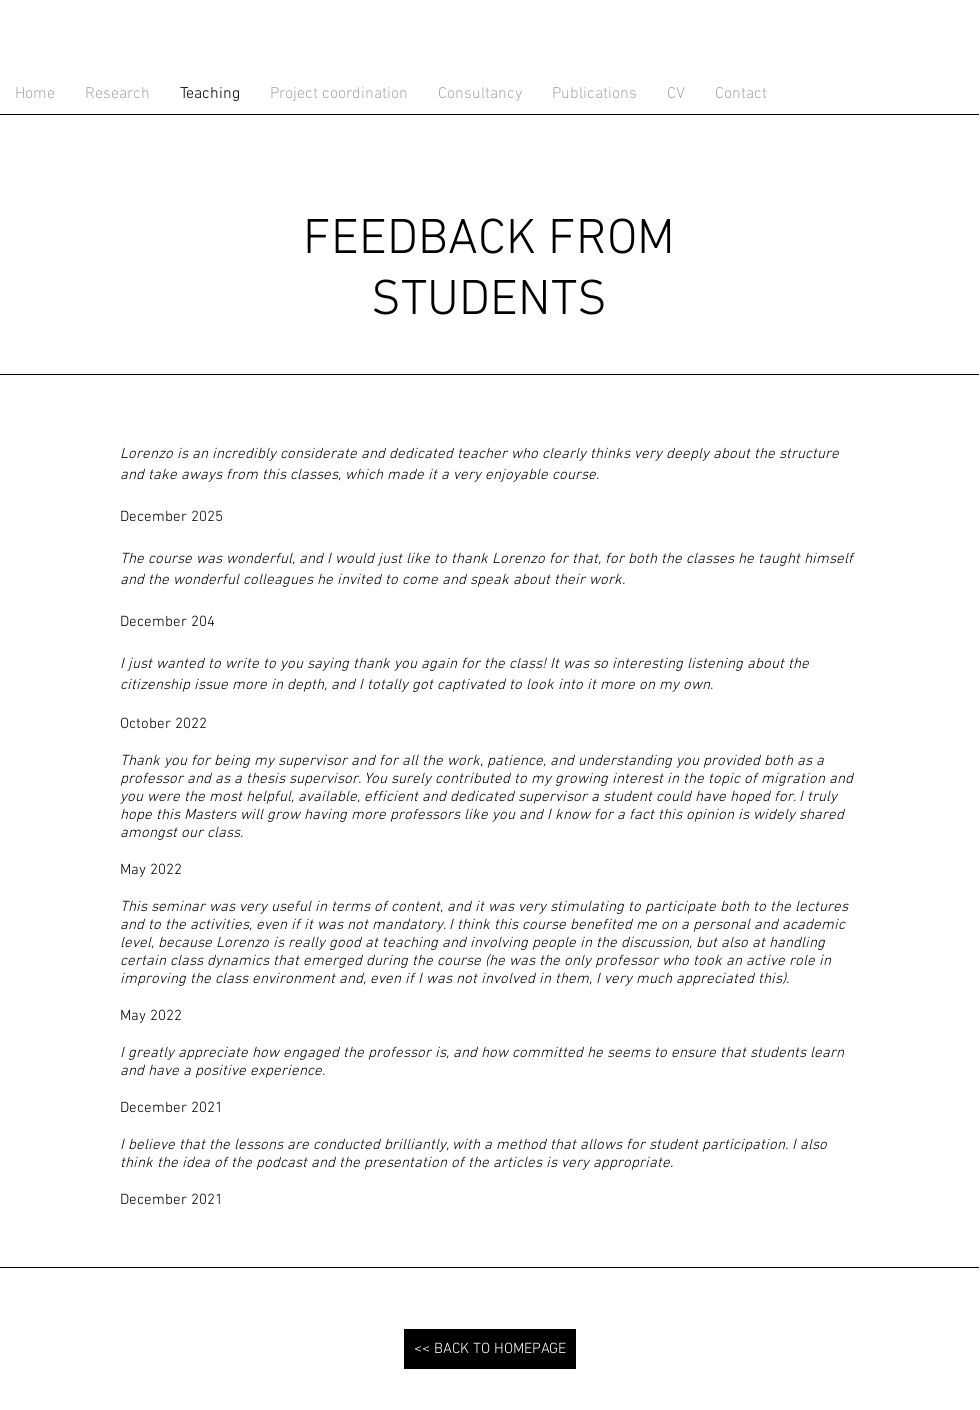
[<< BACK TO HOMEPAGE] (490, 1349)
